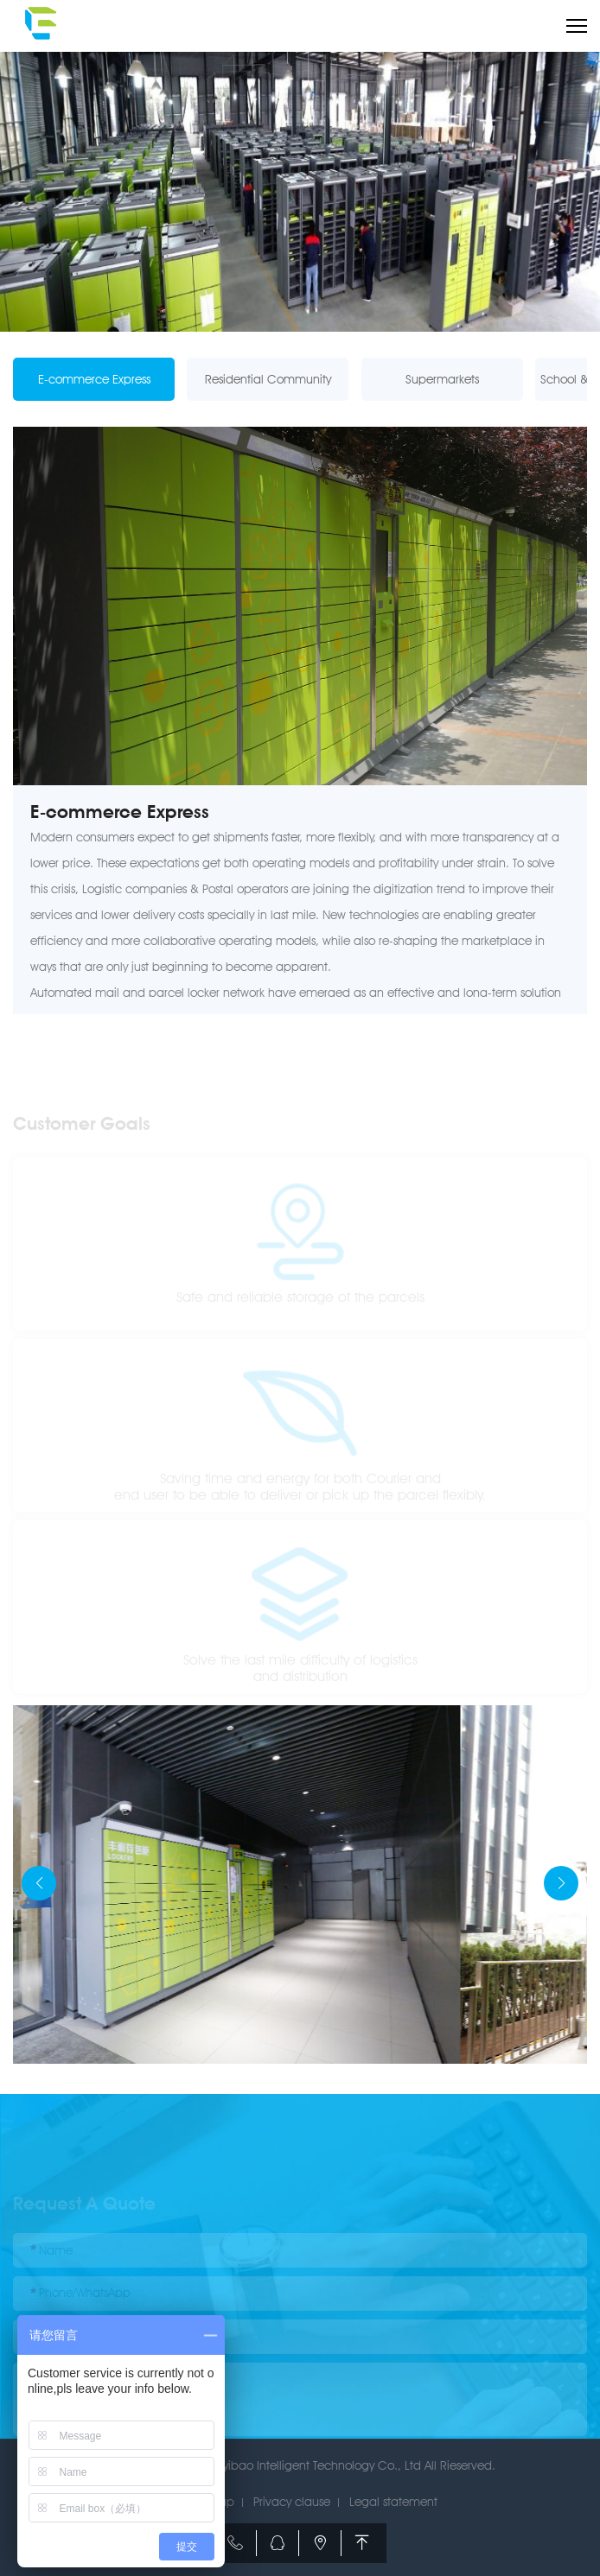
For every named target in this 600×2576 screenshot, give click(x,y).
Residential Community (268, 379)
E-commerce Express (94, 379)
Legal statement (393, 2502)
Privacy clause (291, 2502)
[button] (561, 1883)
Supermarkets (442, 379)
